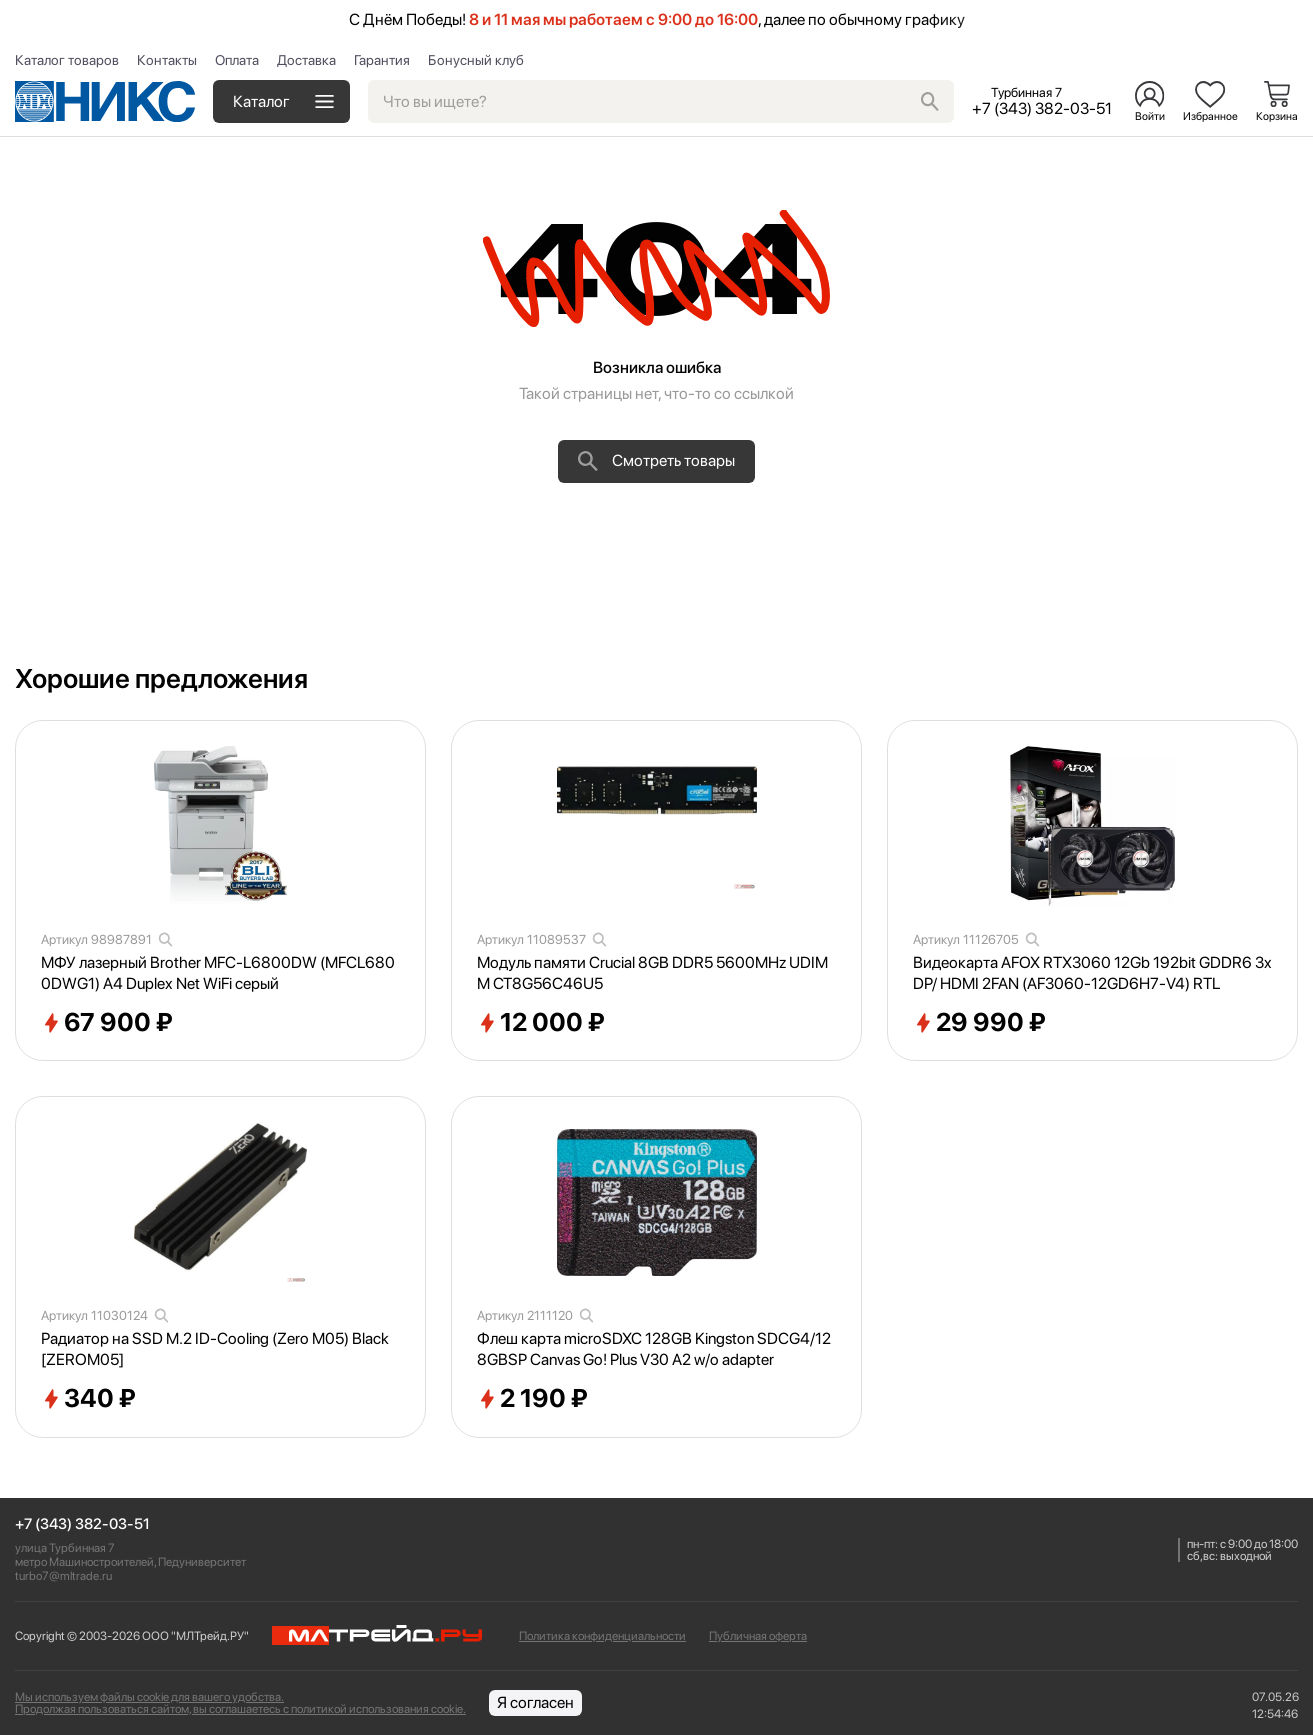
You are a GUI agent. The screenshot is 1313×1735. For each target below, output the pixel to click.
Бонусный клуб (476, 60)
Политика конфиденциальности (602, 1636)
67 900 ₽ (107, 1023)
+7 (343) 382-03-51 (82, 1524)
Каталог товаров (67, 60)
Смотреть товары (656, 461)
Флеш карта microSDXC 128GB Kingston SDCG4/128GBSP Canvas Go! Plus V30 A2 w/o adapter (654, 1349)
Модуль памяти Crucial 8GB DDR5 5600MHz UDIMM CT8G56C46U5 (652, 973)
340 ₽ (88, 1399)
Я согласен (535, 1702)
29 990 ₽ (979, 1023)
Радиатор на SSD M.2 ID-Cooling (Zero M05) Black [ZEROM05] (215, 1349)
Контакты (167, 60)
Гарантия (382, 60)
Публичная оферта (758, 1636)
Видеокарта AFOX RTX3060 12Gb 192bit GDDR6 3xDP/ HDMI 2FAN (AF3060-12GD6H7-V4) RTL (1092, 973)
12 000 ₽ (541, 1023)
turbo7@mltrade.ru (63, 1576)
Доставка (306, 60)
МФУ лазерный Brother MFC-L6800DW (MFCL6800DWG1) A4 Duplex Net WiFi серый (218, 973)
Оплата (237, 60)
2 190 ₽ (532, 1399)
